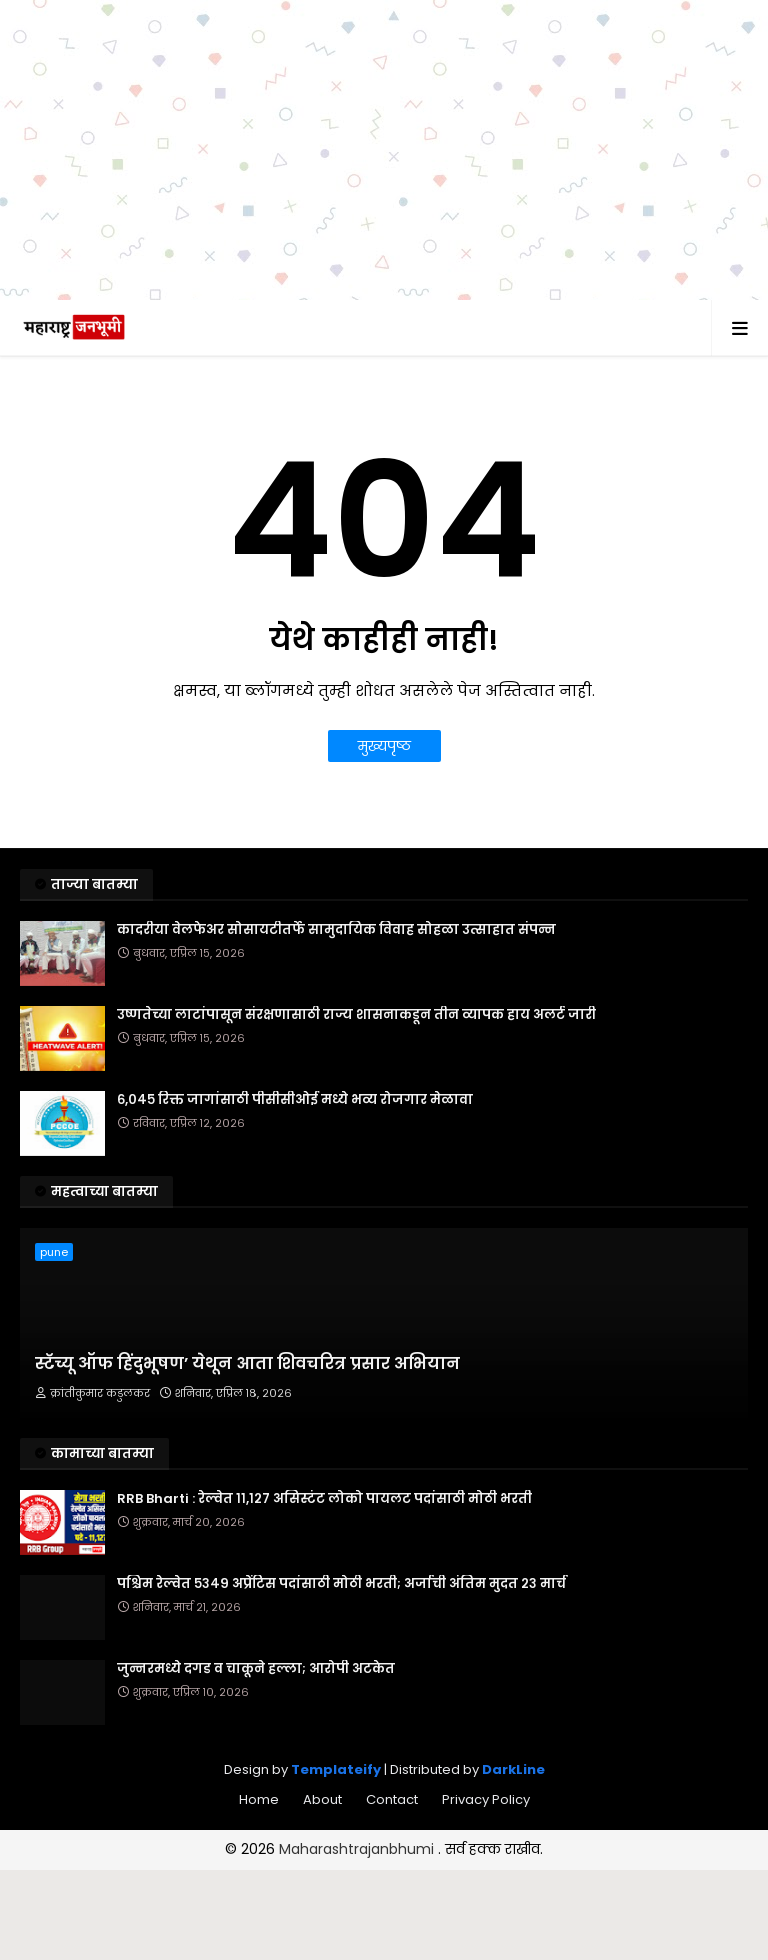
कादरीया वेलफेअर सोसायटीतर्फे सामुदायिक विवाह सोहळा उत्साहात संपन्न (336, 930)
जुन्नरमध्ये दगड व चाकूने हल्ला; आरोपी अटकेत (256, 1669)
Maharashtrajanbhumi (358, 1849)
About (322, 1799)
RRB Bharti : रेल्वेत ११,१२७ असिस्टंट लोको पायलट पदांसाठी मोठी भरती (324, 1499)
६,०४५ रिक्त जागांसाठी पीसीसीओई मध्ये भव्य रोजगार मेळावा (295, 1100)
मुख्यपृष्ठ (384, 746)
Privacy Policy (486, 1799)
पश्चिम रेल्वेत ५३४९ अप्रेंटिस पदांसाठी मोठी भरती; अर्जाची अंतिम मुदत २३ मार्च (341, 1584)
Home (259, 1799)
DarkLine (513, 1769)
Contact (392, 1799)
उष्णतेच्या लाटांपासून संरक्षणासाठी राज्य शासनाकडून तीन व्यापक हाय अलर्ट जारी (356, 1015)
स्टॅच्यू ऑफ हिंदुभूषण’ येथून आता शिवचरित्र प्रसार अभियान (247, 1364)
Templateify (336, 1769)
